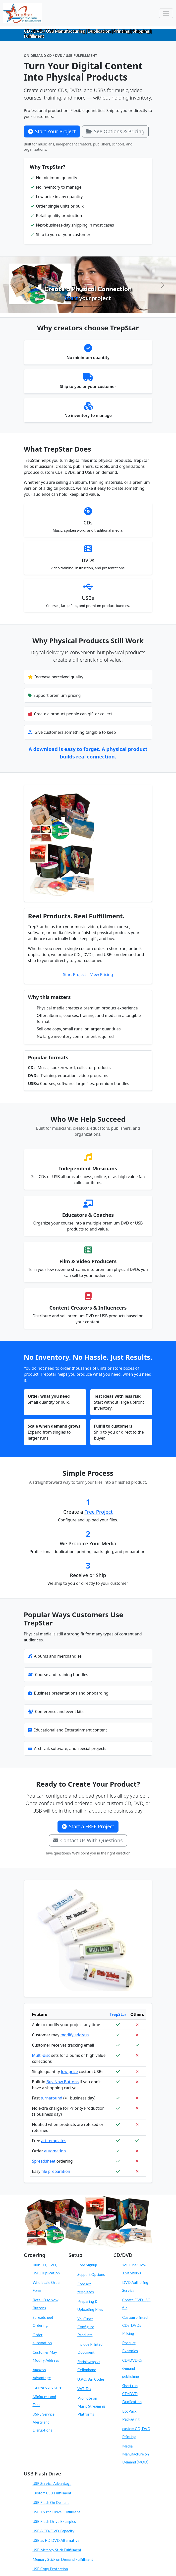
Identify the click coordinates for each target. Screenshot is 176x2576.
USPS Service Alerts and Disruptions (44, 2422)
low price (69, 2071)
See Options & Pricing (115, 131)
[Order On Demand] (97, 306)
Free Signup (87, 2265)
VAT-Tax (84, 2388)
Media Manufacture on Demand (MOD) (135, 2454)
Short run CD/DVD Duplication (132, 2393)
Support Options (91, 2274)
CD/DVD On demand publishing (132, 2368)
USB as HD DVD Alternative (56, 2540)
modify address (74, 2035)
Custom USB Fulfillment (52, 2493)
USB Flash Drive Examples (54, 2521)
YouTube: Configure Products (85, 2327)
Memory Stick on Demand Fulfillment (63, 2559)
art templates (53, 2140)
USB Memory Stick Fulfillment (57, 2550)
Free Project (98, 1511)
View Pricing (101, 974)
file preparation (55, 2171)
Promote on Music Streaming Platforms (91, 2406)
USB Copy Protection (50, 2569)
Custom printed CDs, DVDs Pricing (135, 2325)
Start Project (74, 974)
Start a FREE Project (88, 1826)
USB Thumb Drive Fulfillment (56, 2512)
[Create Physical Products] (79, 306)
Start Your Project (52, 131)
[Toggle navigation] (166, 13)
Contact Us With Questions (88, 1840)
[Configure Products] (88, 306)
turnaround (51, 2098)
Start (71, 298)
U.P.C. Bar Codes (91, 2379)
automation (55, 2151)
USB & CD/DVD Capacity (53, 2531)
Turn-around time (47, 2387)
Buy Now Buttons (62, 2082)
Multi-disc (41, 2055)
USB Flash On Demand (51, 2502)
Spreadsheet (44, 2161)
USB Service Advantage (52, 2483)
